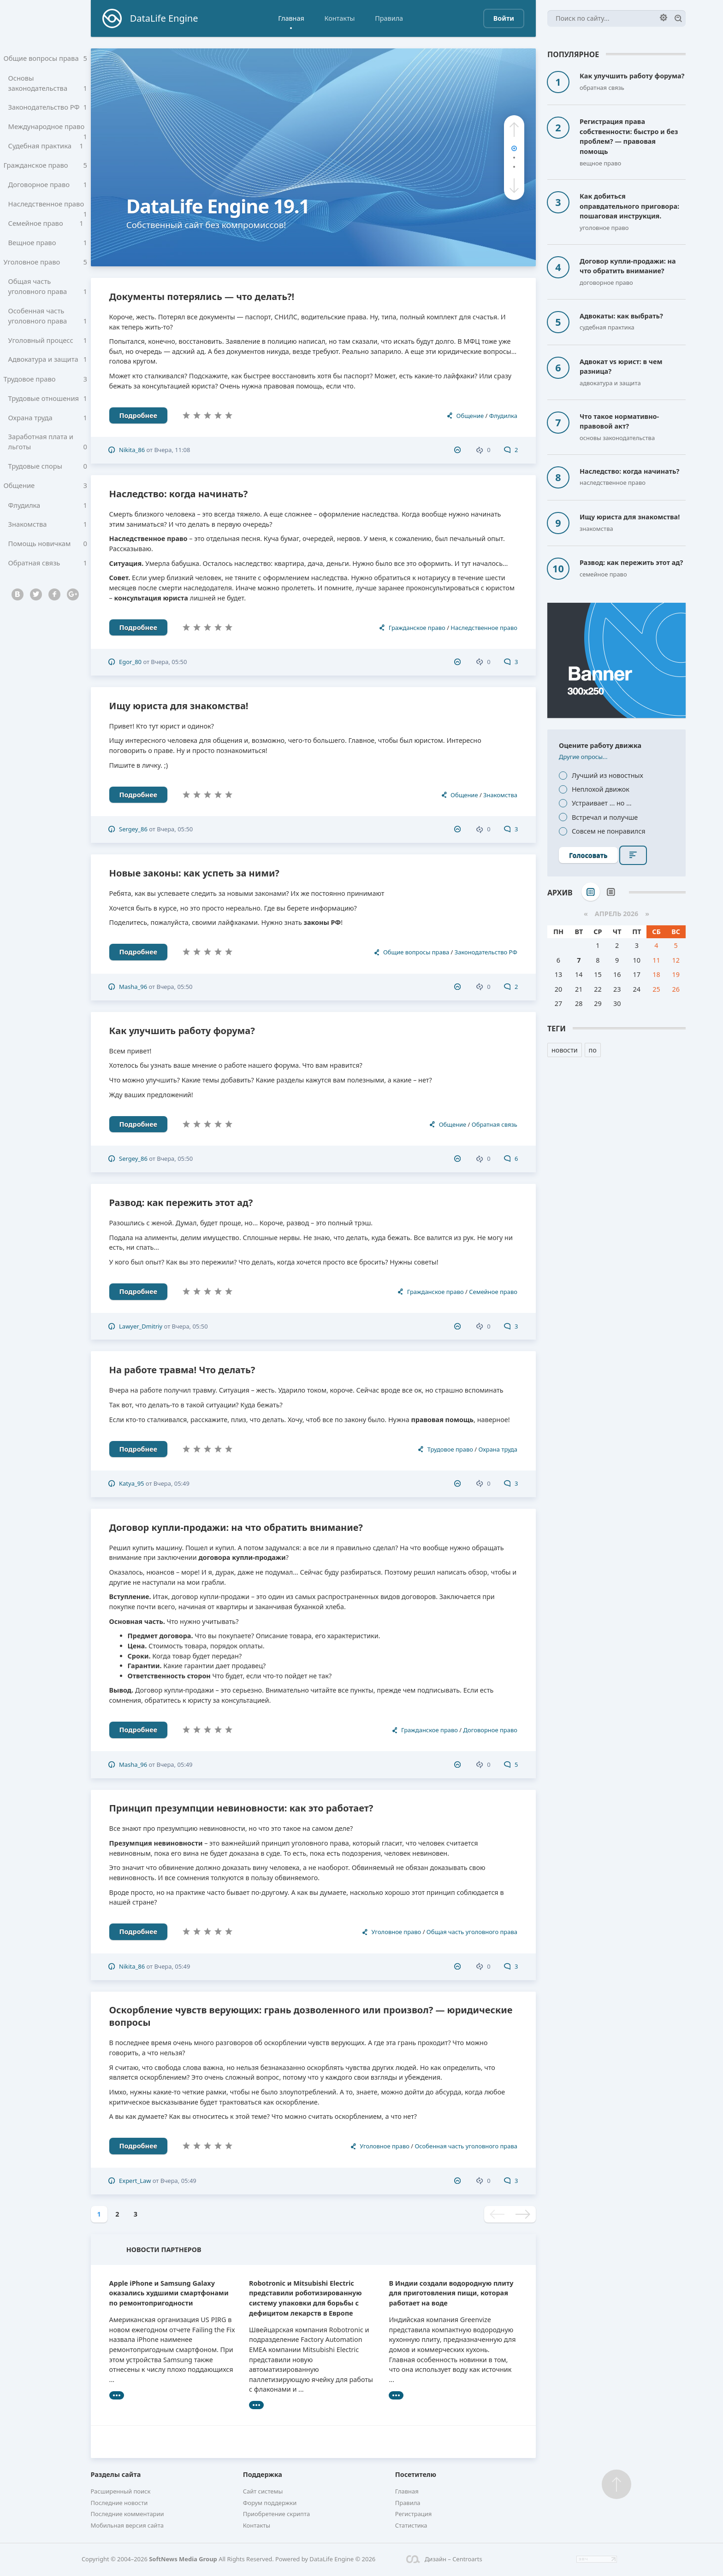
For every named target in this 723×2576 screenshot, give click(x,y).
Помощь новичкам (47, 567)
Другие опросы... (583, 757)
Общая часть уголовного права (47, 298)
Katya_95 (131, 1483)
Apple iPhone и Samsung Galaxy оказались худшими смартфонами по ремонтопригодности (169, 2293)
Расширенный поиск (121, 2491)
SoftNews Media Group (183, 2559)
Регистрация (413, 2514)
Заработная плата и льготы (47, 460)
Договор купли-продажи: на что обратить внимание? (236, 1527)
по (593, 1050)
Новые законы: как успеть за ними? (194, 873)
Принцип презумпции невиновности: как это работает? (241, 1808)
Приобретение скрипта (276, 2514)
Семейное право (47, 232)
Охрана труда (47, 435)
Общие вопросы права (45, 59)
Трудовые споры (47, 486)
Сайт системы (263, 2491)
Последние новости (119, 2503)
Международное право (47, 132)
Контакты (339, 18)
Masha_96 (133, 986)
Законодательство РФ (47, 110)
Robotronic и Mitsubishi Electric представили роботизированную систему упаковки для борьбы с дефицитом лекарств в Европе (305, 2298)
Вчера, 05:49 (172, 1483)
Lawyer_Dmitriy (140, 1326)
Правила (389, 18)
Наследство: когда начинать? (178, 494)
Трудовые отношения (47, 415)
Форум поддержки (270, 2503)
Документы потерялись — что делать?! (202, 296)
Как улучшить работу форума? (182, 1030)
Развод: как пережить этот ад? (181, 1202)
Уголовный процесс (47, 353)
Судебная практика (47, 150)
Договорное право (47, 191)
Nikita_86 (132, 450)
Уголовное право (45, 273)
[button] (514, 129)
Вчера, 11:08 (172, 450)
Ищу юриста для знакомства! (179, 706)
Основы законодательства (47, 84)
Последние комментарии (127, 2514)
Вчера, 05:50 (169, 662)
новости (564, 1050)
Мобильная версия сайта (127, 2525)
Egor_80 (130, 662)
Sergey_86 (133, 829)
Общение (45, 506)
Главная (291, 18)
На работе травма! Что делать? (182, 1370)
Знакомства (47, 547)
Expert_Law (135, 2180)
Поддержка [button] (262, 2474)
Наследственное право (47, 214)
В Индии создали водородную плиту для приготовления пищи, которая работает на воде (451, 2293)
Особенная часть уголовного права (47, 328)
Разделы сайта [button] (116, 2474)
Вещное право (47, 252)
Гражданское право (45, 171)
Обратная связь (47, 587)
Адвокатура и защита (47, 374)
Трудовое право (45, 394)
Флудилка (47, 527)
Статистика (411, 2525)
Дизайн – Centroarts (444, 2559)
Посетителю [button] (415, 2474)
